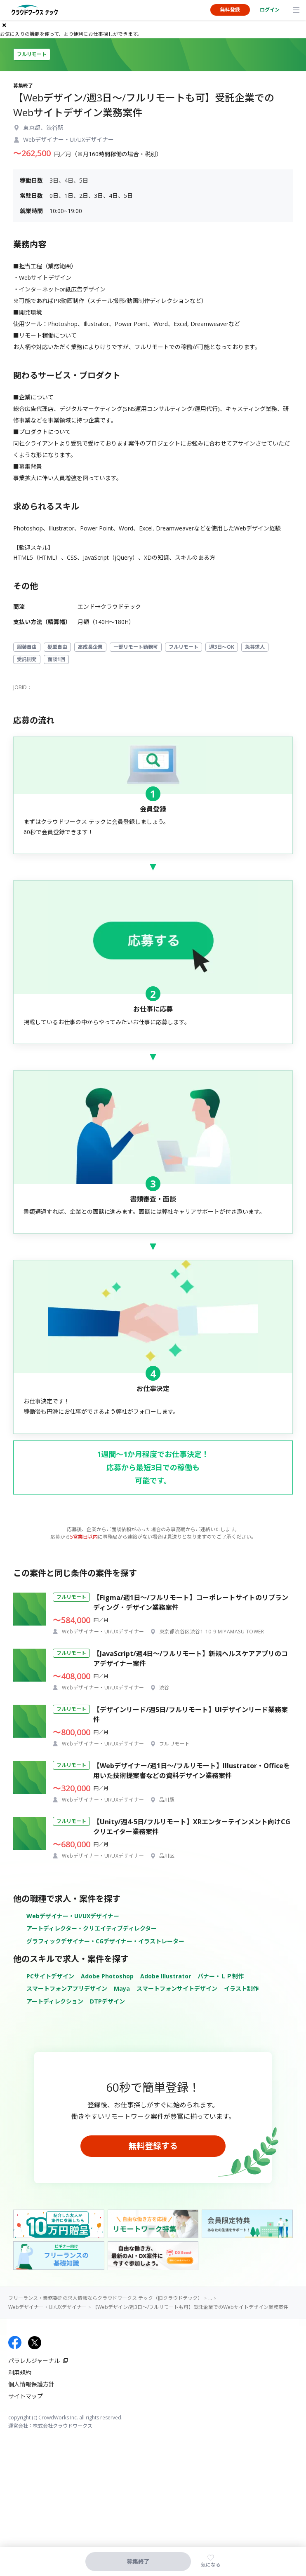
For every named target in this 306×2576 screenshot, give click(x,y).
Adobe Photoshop (107, 1976)
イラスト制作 (241, 1988)
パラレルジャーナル (34, 2361)
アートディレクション (54, 2001)
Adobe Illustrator (165, 1976)
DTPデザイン (107, 2001)
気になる (211, 2564)
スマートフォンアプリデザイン (66, 1988)
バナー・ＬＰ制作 (221, 1976)
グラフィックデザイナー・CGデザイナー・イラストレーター (105, 1941)
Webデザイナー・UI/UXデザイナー (72, 1916)
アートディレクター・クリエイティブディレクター (91, 1928)
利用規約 (19, 2373)
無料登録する (153, 2145)
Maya (122, 1988)
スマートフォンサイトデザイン (177, 1988)
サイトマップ (25, 2396)
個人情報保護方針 (31, 2384)
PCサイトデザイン (50, 1976)
